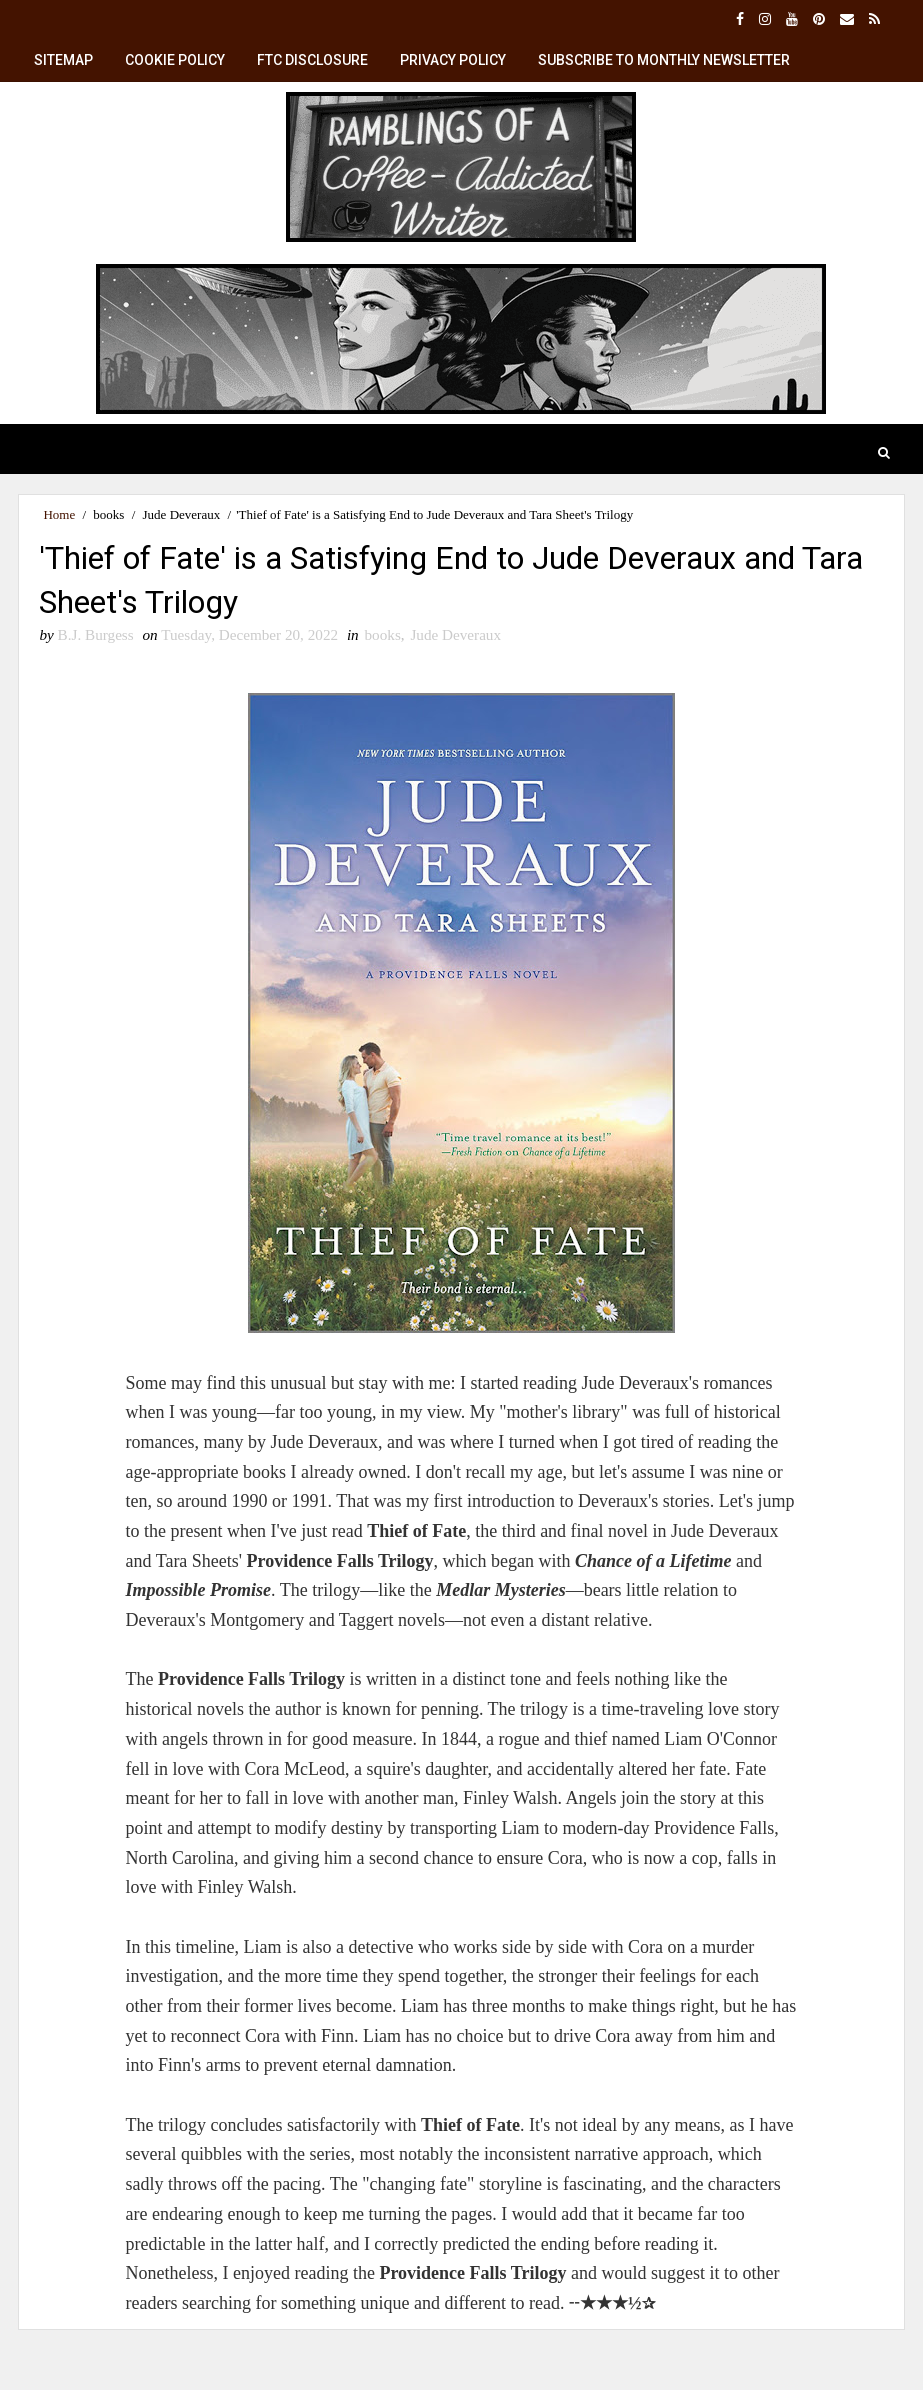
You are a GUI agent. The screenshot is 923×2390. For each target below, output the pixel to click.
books (108, 514)
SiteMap (63, 60)
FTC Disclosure (312, 60)
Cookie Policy (175, 60)
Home (59, 514)
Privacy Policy (453, 60)
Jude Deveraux (182, 514)
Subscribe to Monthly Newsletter (664, 60)
